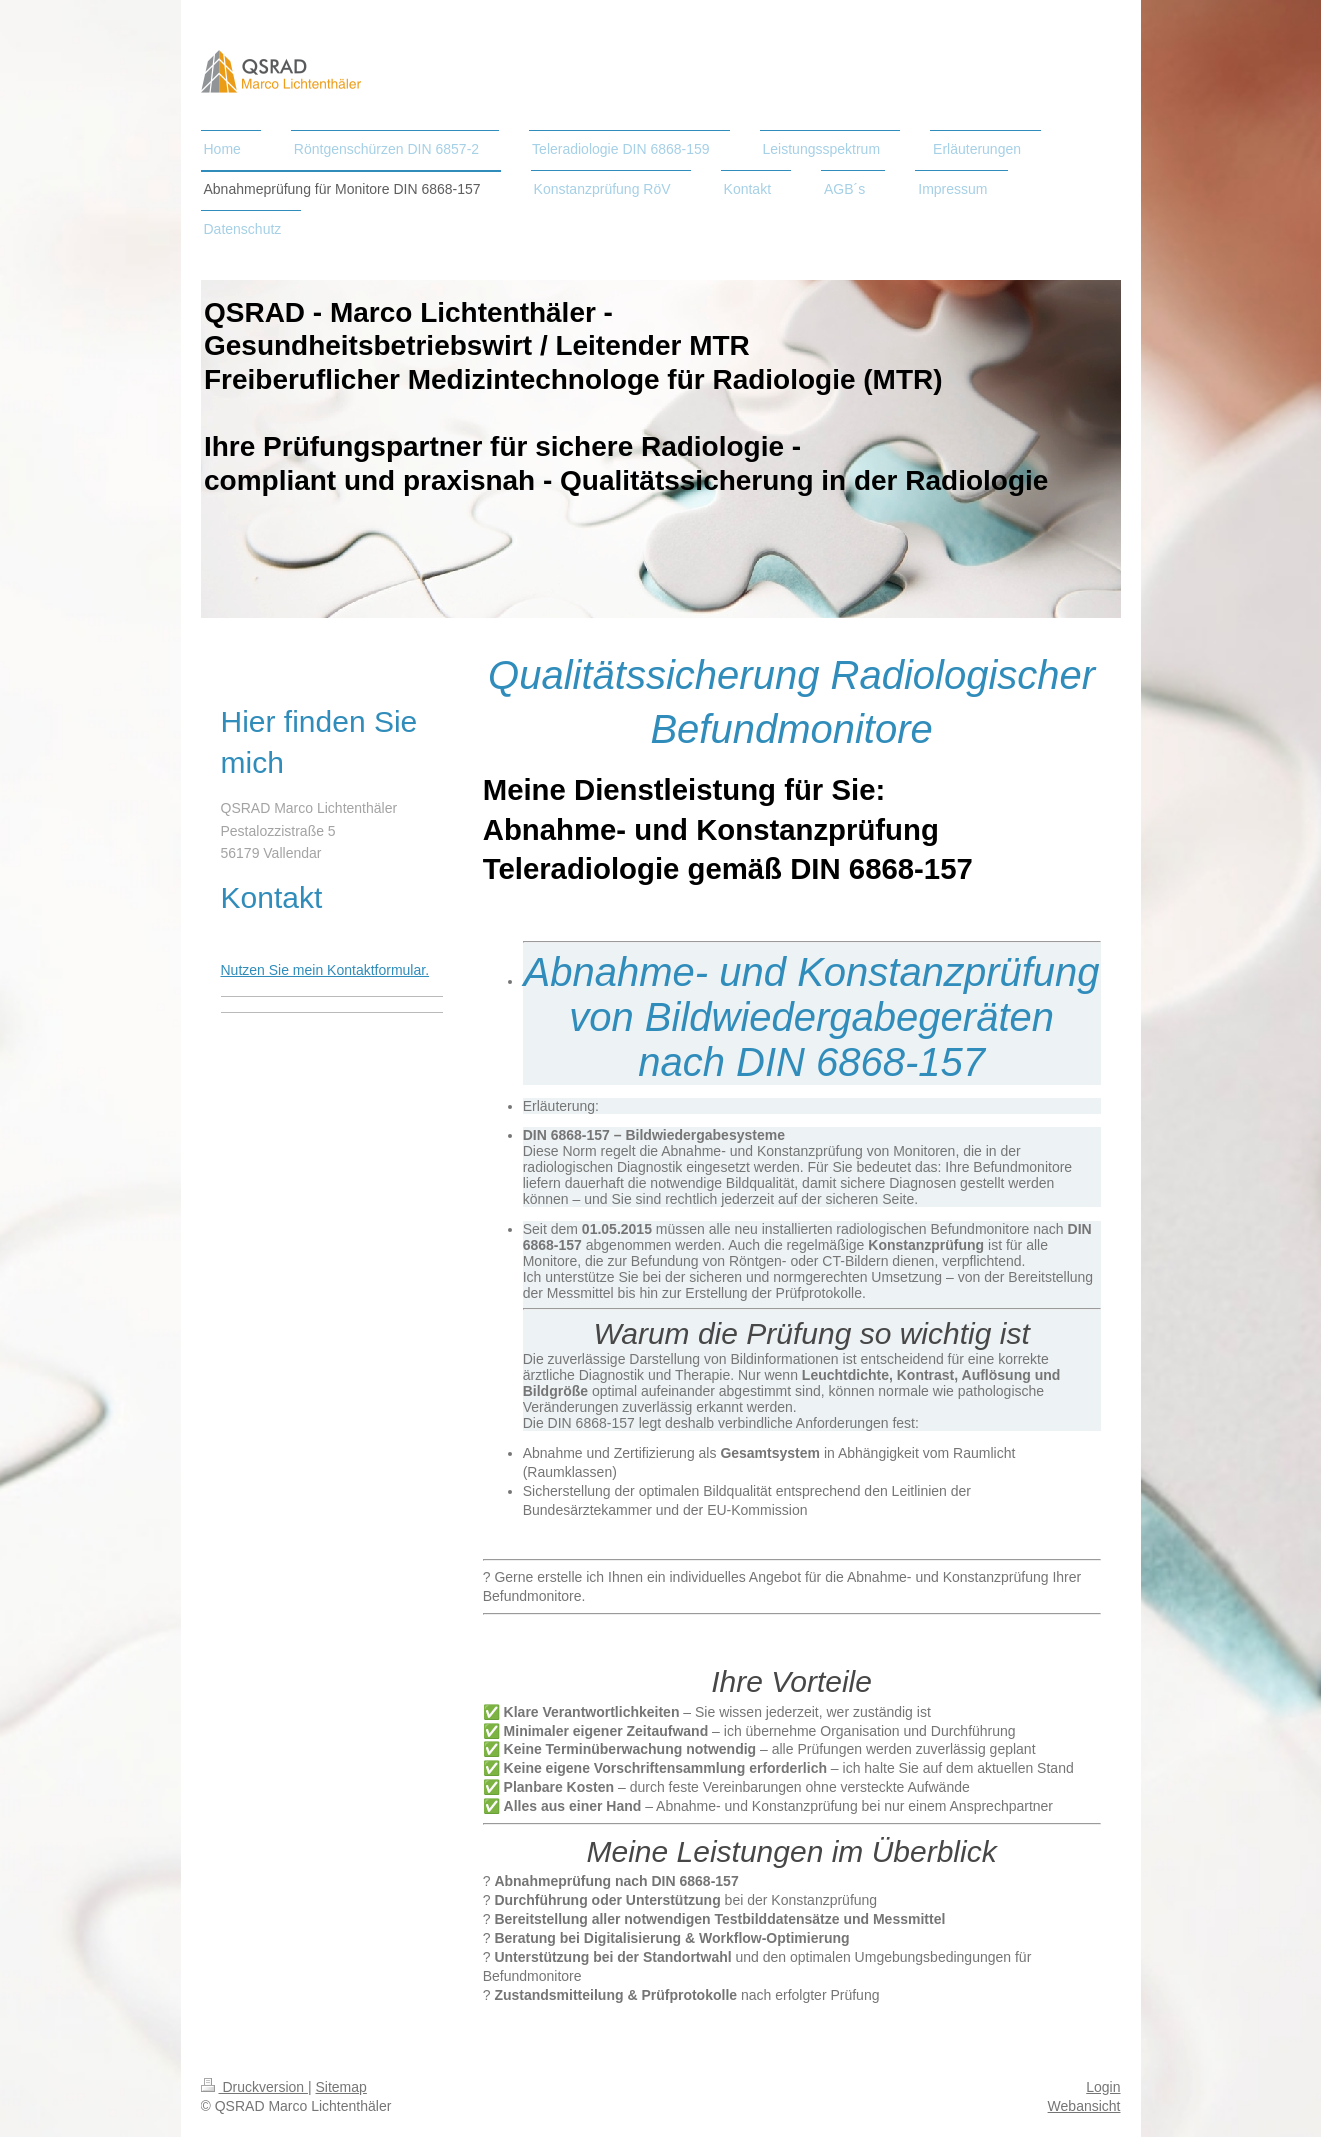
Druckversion (254, 2087)
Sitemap (341, 2087)
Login (1103, 2087)
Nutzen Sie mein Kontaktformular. (325, 970)
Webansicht (1084, 2106)
